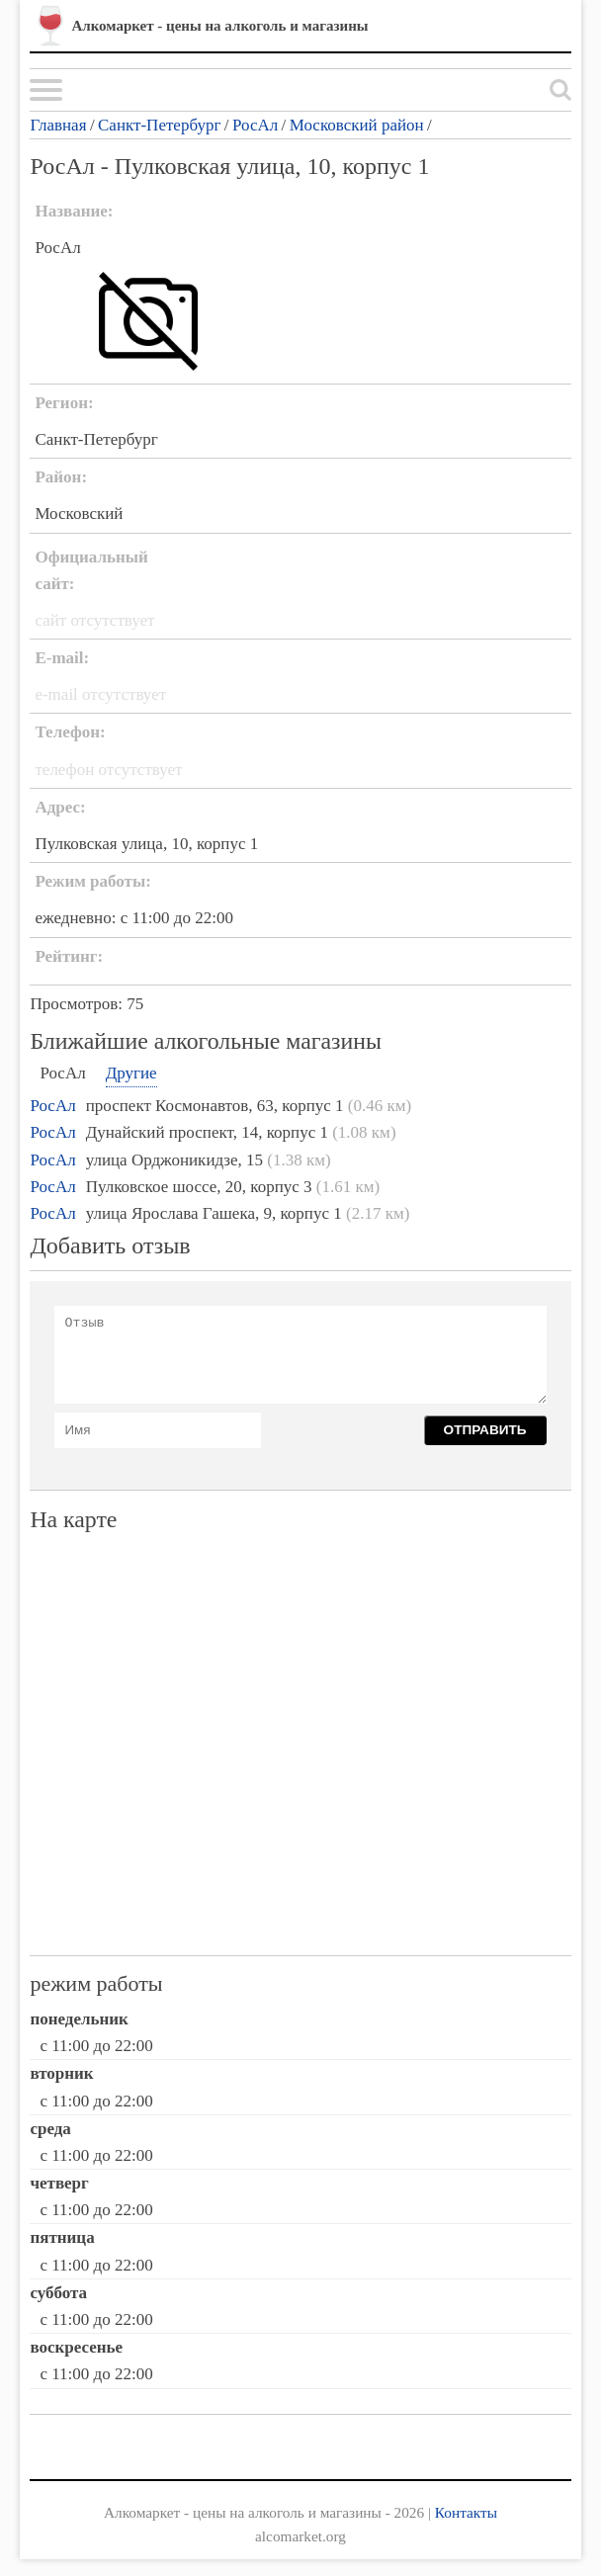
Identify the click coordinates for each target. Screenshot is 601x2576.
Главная (58, 125)
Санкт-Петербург (159, 125)
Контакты (466, 2512)
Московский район (357, 125)
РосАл (255, 125)
